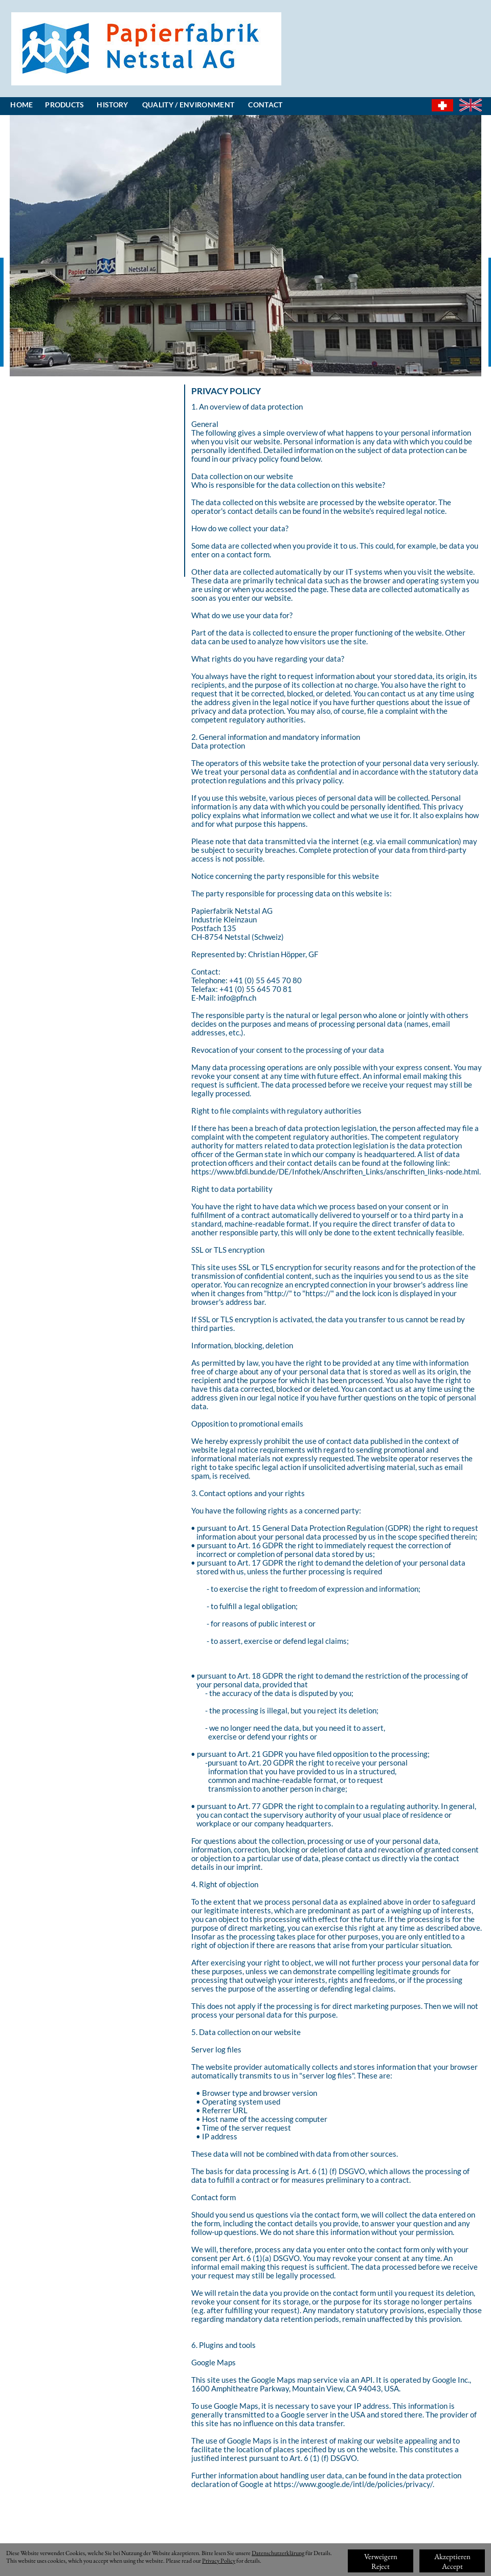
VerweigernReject (380, 2561)
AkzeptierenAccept (452, 2561)
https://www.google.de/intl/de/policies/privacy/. (354, 2484)
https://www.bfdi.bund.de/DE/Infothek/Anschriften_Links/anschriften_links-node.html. (336, 1171)
